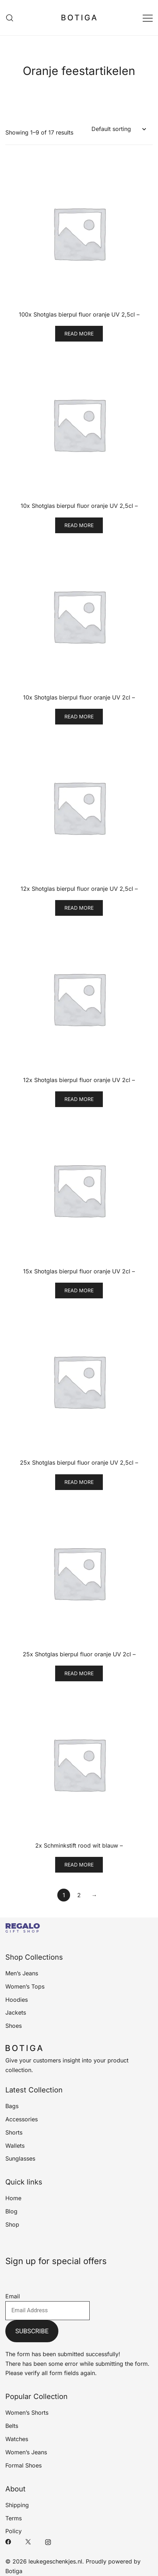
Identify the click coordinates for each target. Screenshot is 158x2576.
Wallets (15, 2145)
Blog (11, 2211)
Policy (13, 2531)
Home (13, 2198)
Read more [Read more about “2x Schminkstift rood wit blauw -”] (79, 1865)
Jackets (15, 2012)
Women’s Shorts (26, 2412)
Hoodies (16, 1999)
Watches (16, 2439)
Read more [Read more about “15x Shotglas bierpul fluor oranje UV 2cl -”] (79, 1290)
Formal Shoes (23, 2465)
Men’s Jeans (21, 1973)
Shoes (13, 2025)
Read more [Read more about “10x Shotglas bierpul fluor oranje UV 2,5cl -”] (79, 525)
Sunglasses (20, 2158)
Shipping (17, 2505)
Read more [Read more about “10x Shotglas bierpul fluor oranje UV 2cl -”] (79, 716)
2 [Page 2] (79, 1895)
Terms (13, 2518)
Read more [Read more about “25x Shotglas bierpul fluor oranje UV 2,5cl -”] (79, 1482)
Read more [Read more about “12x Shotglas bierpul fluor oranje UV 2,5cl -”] (79, 908)
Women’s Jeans (26, 2452)
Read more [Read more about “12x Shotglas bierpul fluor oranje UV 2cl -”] (79, 1099)
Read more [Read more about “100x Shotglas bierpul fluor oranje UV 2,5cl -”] (79, 333)
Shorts (13, 2132)
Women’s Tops (24, 1986)
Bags (12, 2106)
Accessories (21, 2119)
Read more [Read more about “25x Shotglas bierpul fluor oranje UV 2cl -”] (79, 1673)
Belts (11, 2425)
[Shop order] (118, 129)
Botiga (13, 2571)
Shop (12, 2224)
